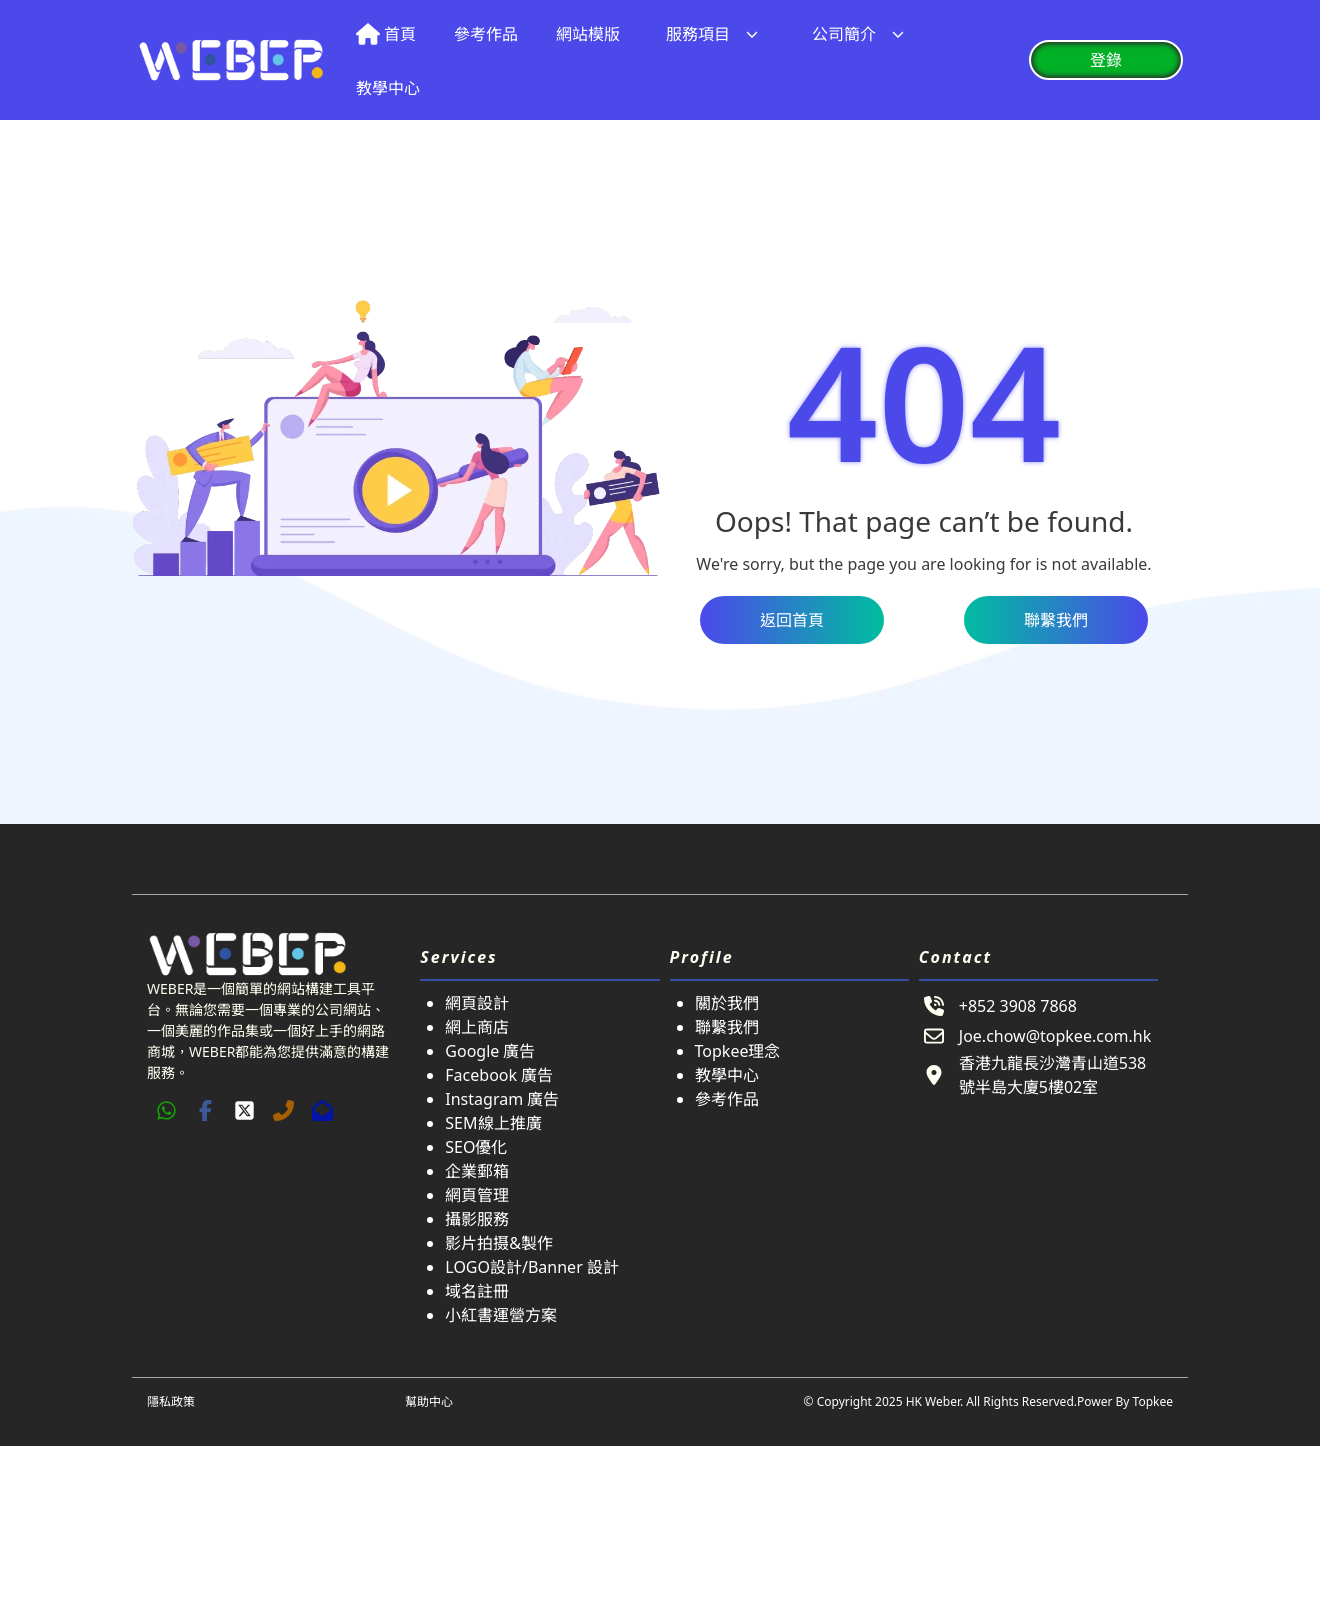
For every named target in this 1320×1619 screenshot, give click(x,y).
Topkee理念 (738, 1051)
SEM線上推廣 (493, 1123)
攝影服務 (477, 1219)
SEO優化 (476, 1147)
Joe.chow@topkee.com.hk (1055, 1036)
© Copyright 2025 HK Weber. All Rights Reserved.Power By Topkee (988, 1401)
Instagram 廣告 (502, 1099)
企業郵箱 (477, 1171)
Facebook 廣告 (499, 1075)
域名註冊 (477, 1291)
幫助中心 (429, 1401)
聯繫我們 (727, 1027)
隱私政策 (171, 1401)
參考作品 (727, 1099)
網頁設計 (477, 1003)
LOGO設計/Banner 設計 (532, 1267)
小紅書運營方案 (501, 1315)
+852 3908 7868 (1018, 1006)
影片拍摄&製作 (499, 1243)
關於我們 (727, 1003)
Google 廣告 (490, 1051)
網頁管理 (477, 1195)
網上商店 (477, 1027)
